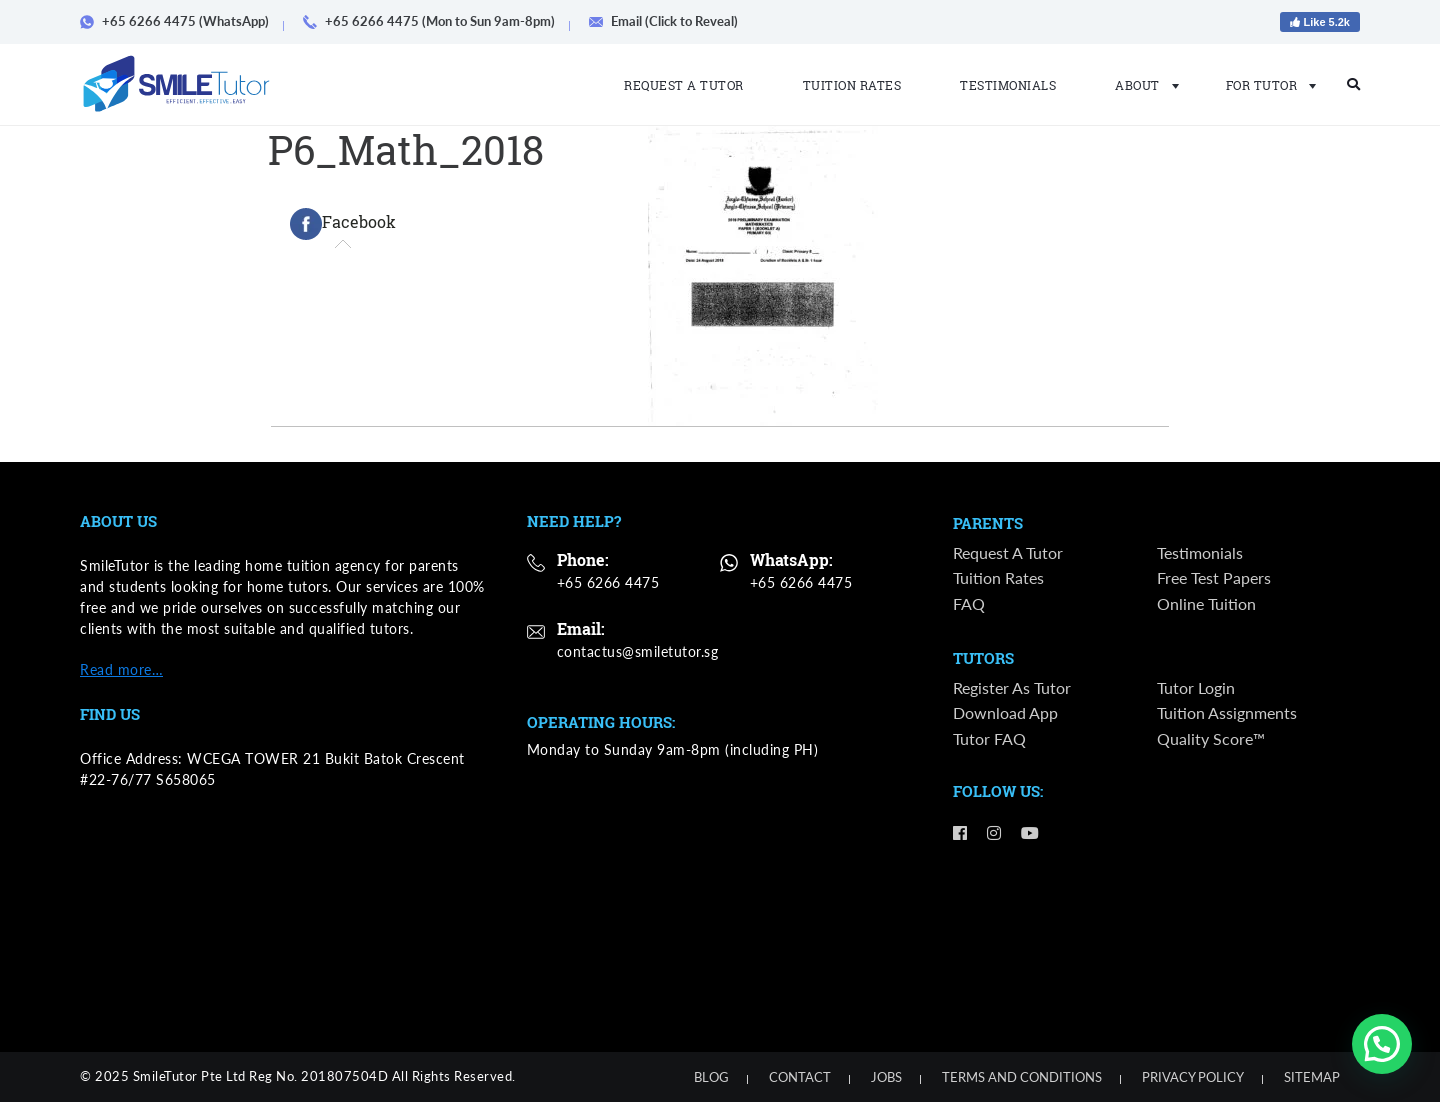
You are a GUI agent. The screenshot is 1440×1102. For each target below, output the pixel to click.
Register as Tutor (1012, 689)
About (1141, 85)
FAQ (969, 604)
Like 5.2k (1320, 22)
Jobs (886, 1077)
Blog (711, 1077)
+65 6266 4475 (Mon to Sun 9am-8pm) (436, 21)
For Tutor (1265, 85)
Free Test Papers (1214, 579)
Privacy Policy (1193, 1077)
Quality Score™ (1211, 740)
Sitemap (1312, 1077)
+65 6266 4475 (608, 582)
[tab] (343, 224)
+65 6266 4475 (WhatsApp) (181, 21)
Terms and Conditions (1022, 1077)
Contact (800, 1077)
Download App (1005, 715)
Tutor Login (1196, 689)
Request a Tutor (684, 85)
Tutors (983, 660)
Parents (988, 524)
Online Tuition (1206, 604)
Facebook (343, 224)
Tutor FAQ (989, 740)
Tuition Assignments (1227, 715)
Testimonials (1008, 85)
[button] (1382, 1044)
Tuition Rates (852, 85)
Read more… (121, 669)
